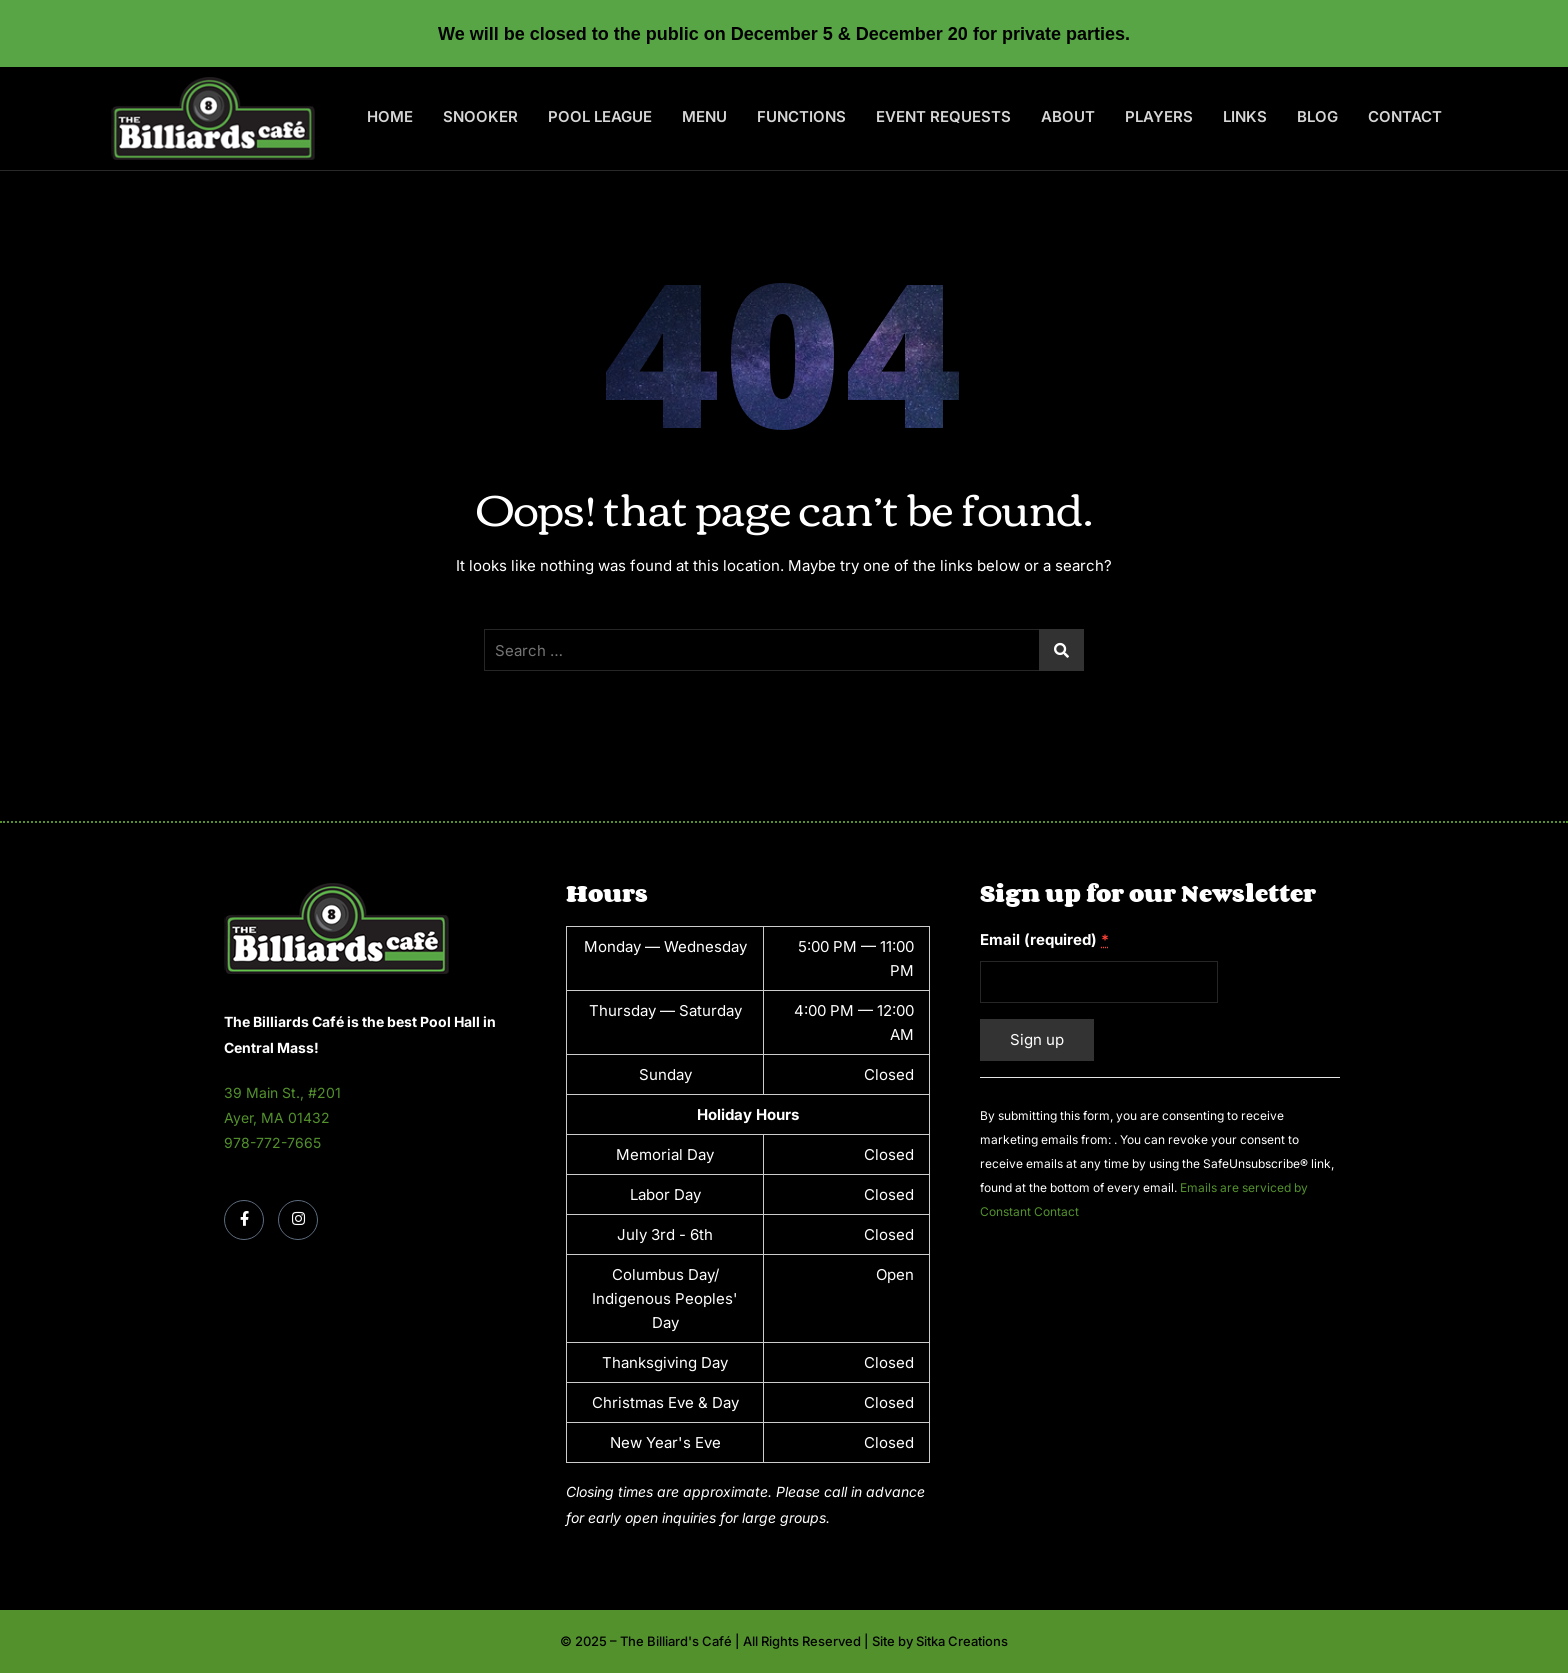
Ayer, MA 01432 (277, 1117)
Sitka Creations (962, 1641)
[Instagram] (298, 1220)
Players (1159, 116)
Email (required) (1044, 939)
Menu (704, 116)
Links (1245, 116)
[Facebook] (244, 1220)
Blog (1317, 116)
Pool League (600, 116)
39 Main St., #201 (282, 1092)
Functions (801, 116)
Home (390, 116)
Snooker (480, 116)
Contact (1405, 116)
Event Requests (943, 116)
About (1068, 116)
